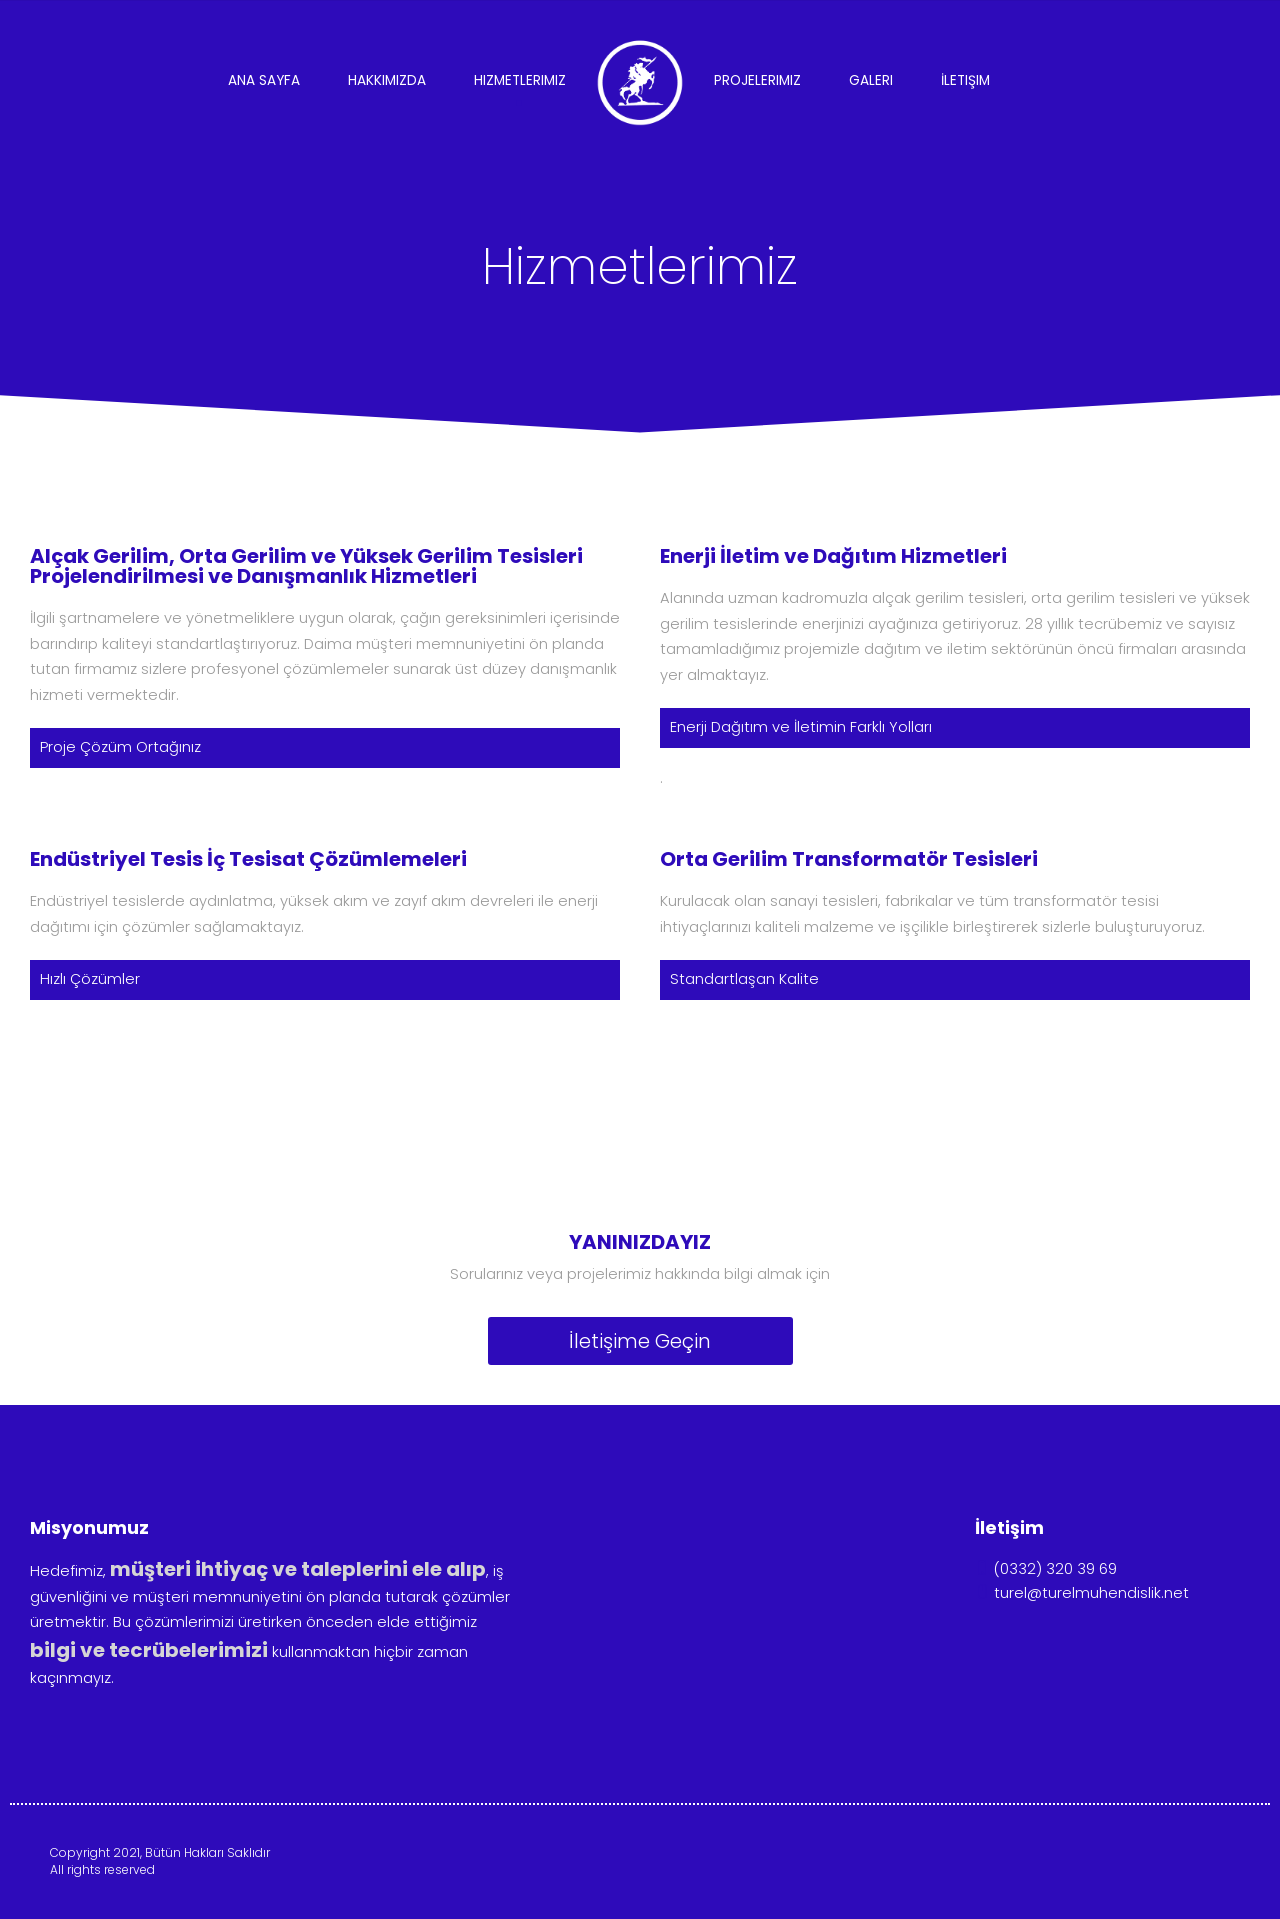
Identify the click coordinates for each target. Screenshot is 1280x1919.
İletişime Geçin (640, 1341)
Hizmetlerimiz (520, 80)
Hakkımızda (387, 80)
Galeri (871, 80)
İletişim (965, 80)
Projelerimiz (757, 80)
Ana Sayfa (264, 80)
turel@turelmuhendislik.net (1082, 1593)
